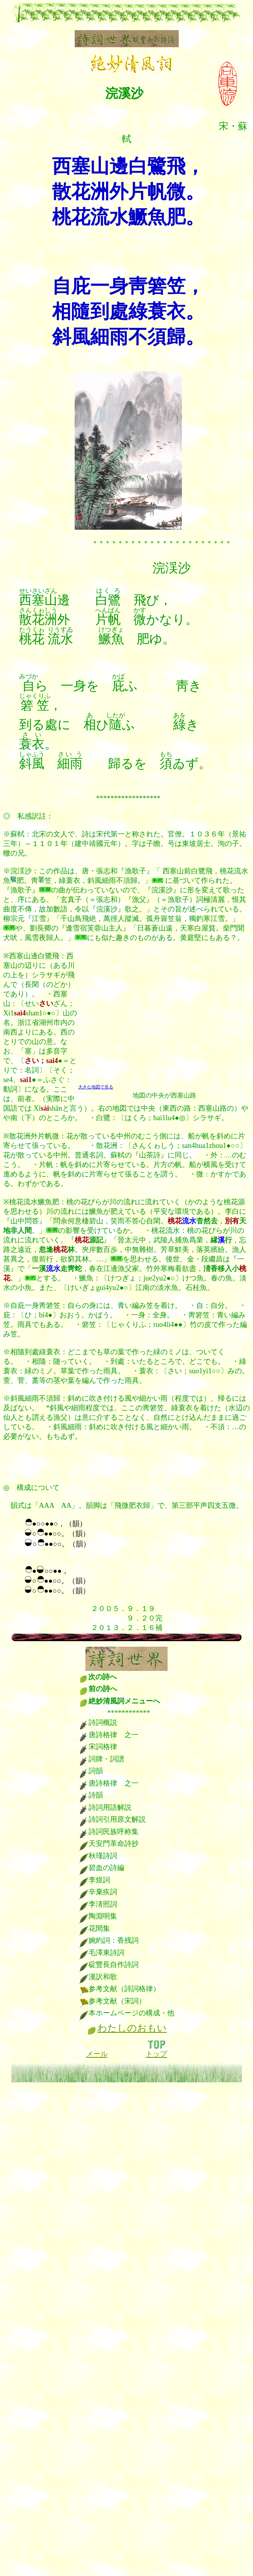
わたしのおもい (132, 2028)
